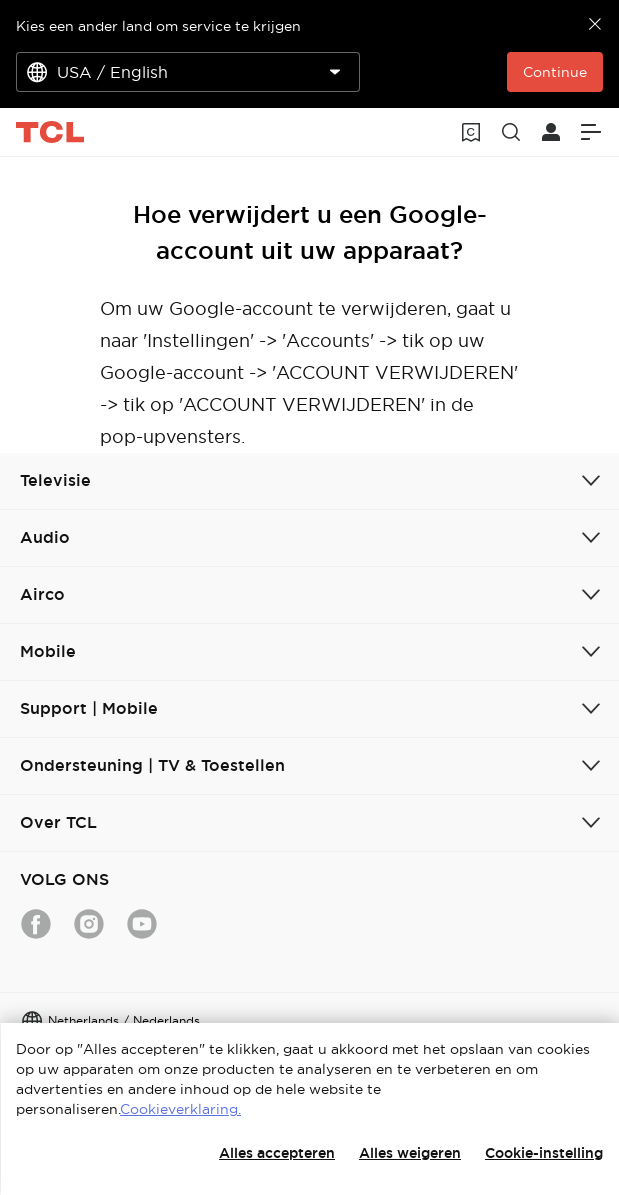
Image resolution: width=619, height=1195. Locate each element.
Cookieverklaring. (180, 1109)
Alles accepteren (277, 1153)
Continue (555, 72)
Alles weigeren (410, 1153)
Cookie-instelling (544, 1153)
